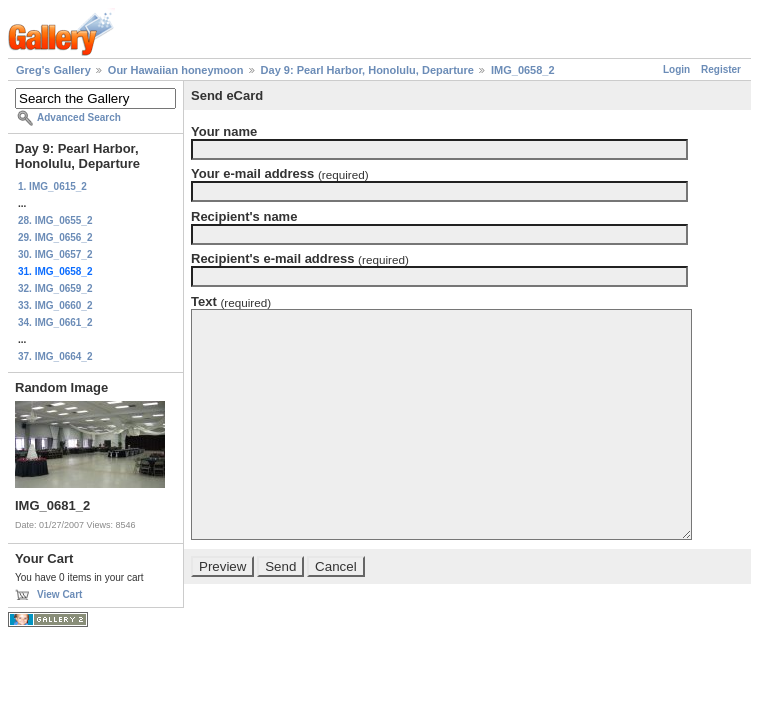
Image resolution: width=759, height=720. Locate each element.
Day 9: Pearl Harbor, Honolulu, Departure (367, 70)
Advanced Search (79, 117)
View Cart (59, 594)
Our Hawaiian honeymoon (176, 70)
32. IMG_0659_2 (55, 288)
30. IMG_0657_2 (55, 254)
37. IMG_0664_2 (55, 356)
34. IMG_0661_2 (55, 322)
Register (721, 69)
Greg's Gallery (53, 70)
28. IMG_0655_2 (55, 220)
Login (676, 69)
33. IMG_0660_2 (55, 305)
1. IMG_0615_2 (52, 186)
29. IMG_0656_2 (55, 237)
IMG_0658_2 (523, 70)
